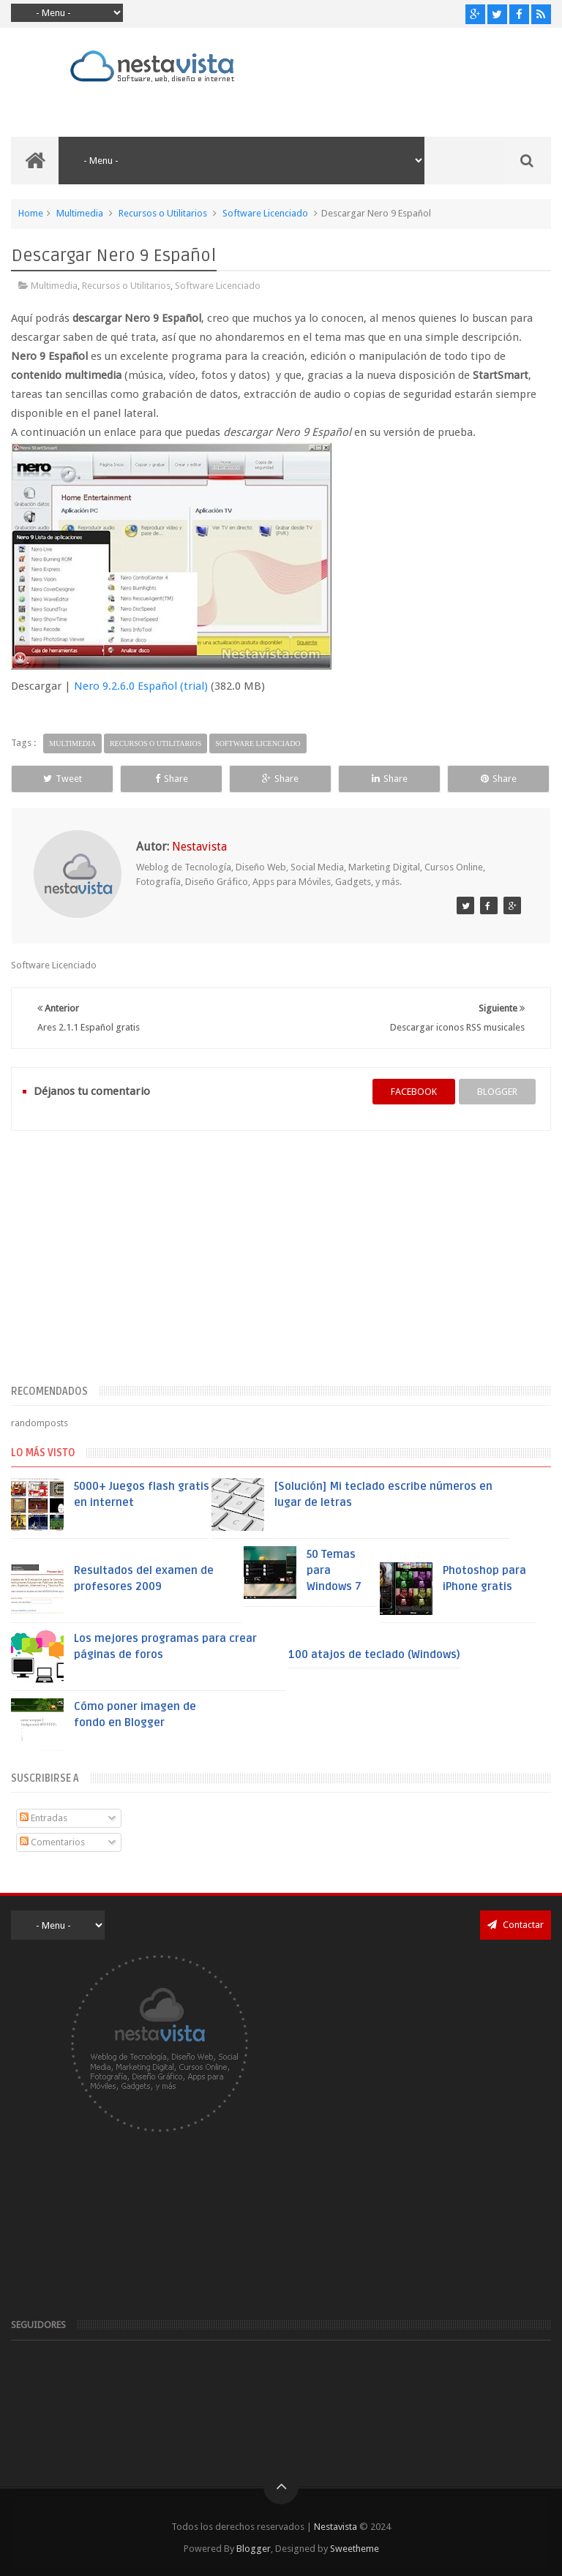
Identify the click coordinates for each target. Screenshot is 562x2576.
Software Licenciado (265, 213)
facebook (414, 1091)
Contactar (515, 1924)
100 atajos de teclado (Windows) (374, 1654)
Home (30, 213)
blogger (497, 1091)
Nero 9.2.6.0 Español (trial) (141, 686)
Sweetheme (354, 2548)
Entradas (43, 1817)
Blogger (253, 2548)
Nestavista (335, 2526)
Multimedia (79, 213)
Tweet (62, 778)
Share (171, 778)
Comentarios (52, 1842)
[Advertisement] (280, 1266)
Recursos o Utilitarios (163, 213)
